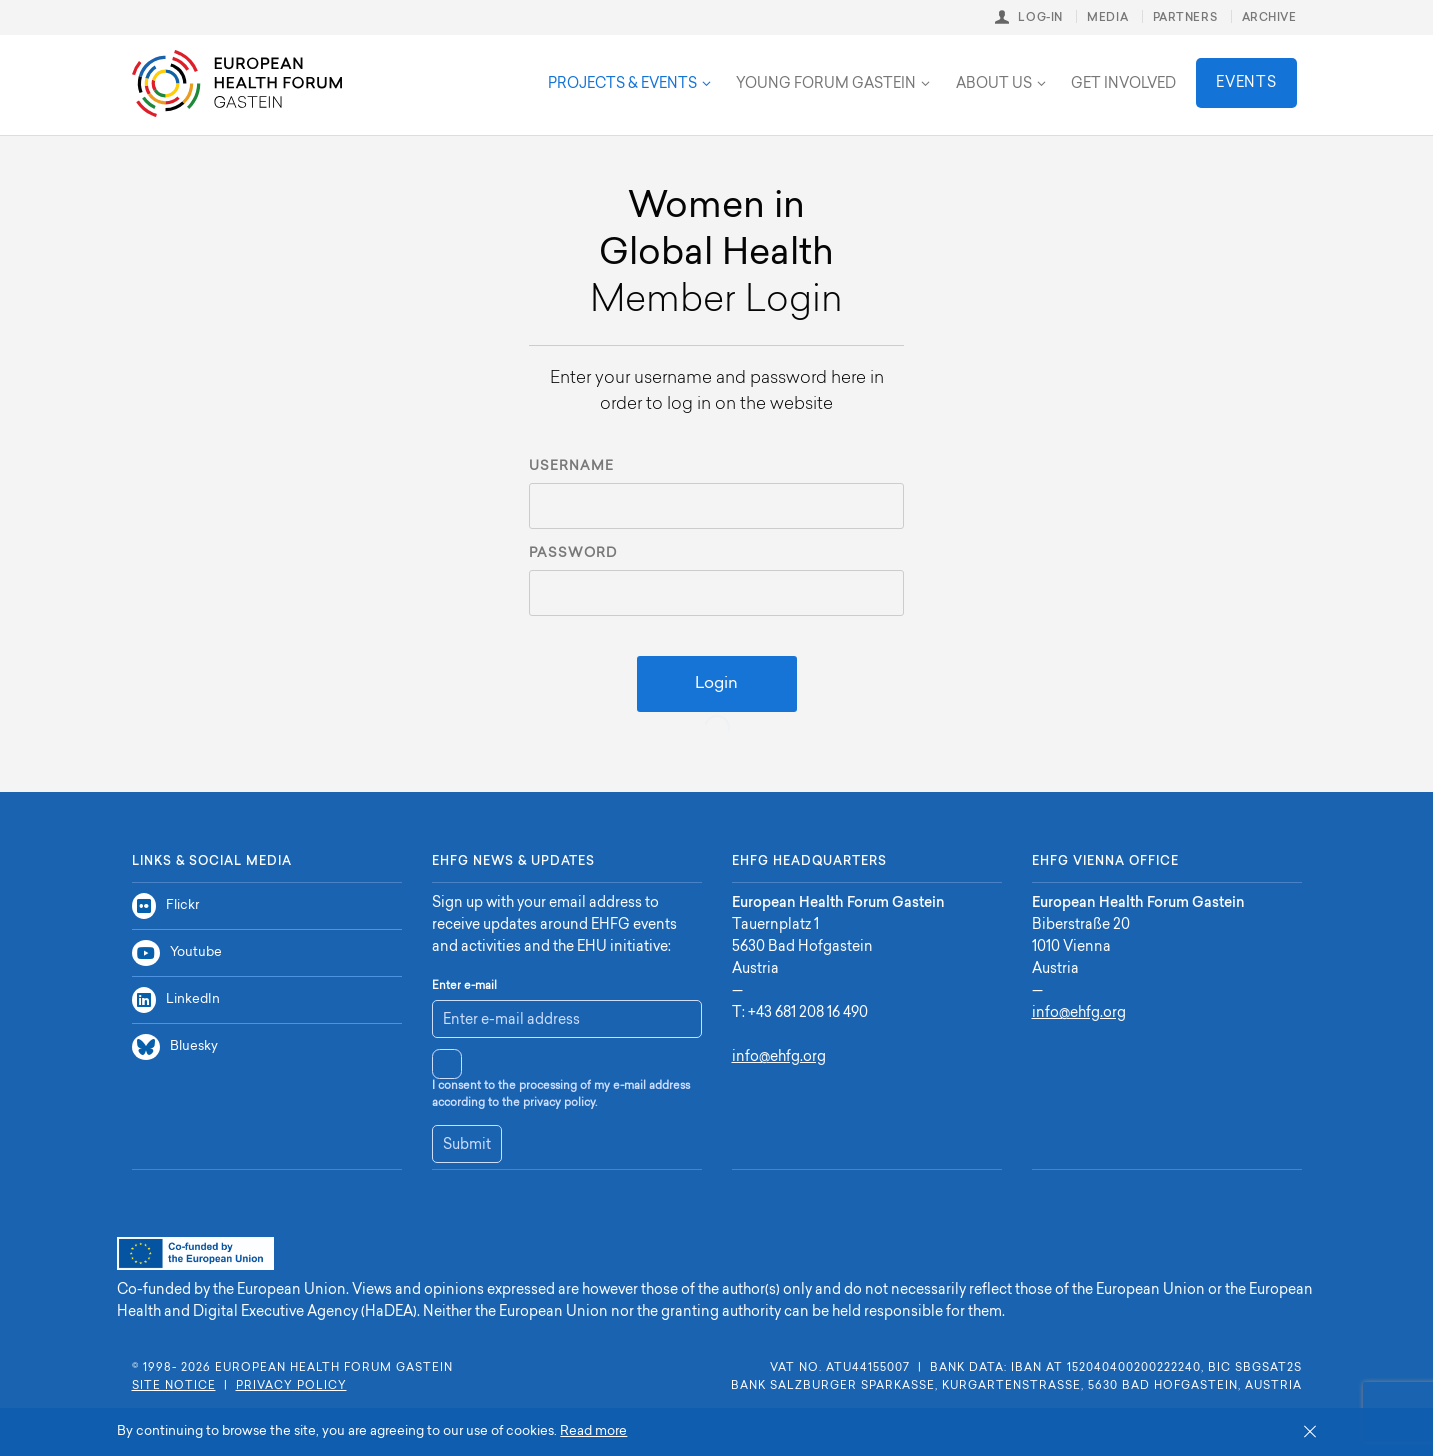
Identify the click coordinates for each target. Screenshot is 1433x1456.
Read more (593, 1431)
